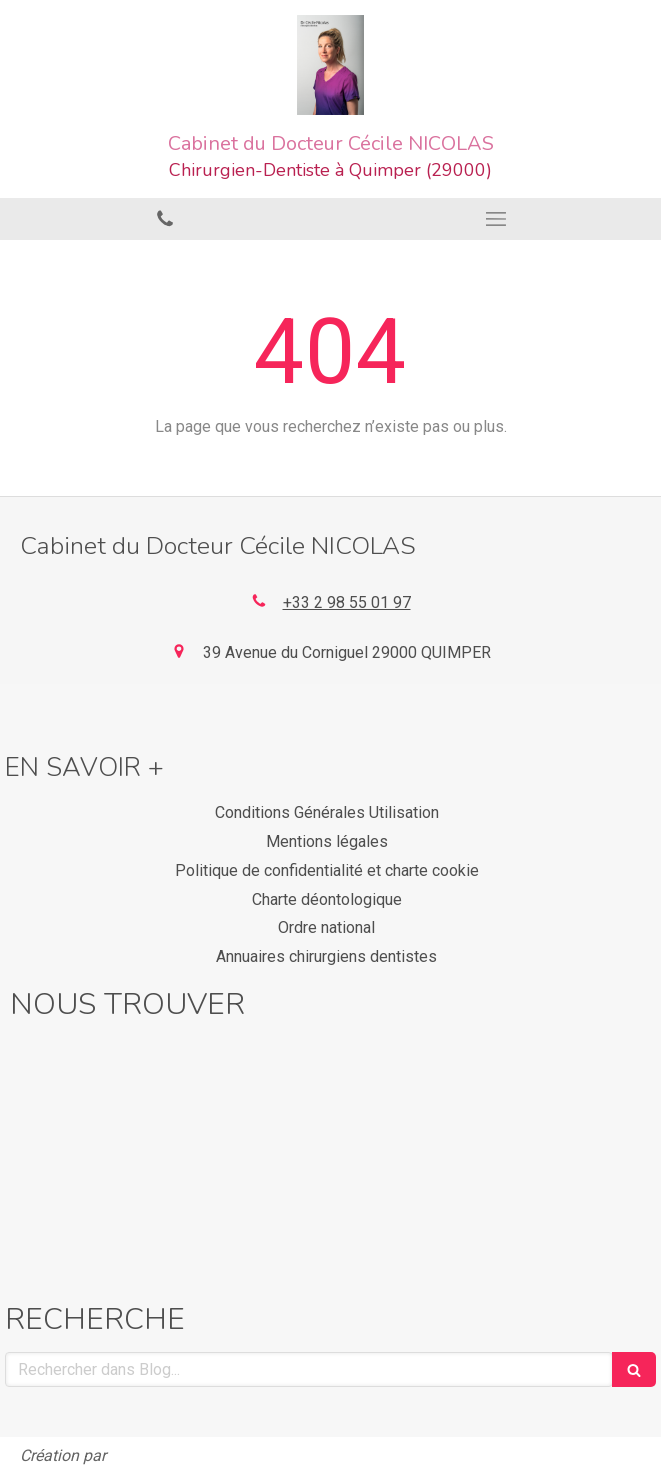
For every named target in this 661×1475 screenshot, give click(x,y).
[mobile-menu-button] (496, 219)
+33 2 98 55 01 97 (347, 602)
